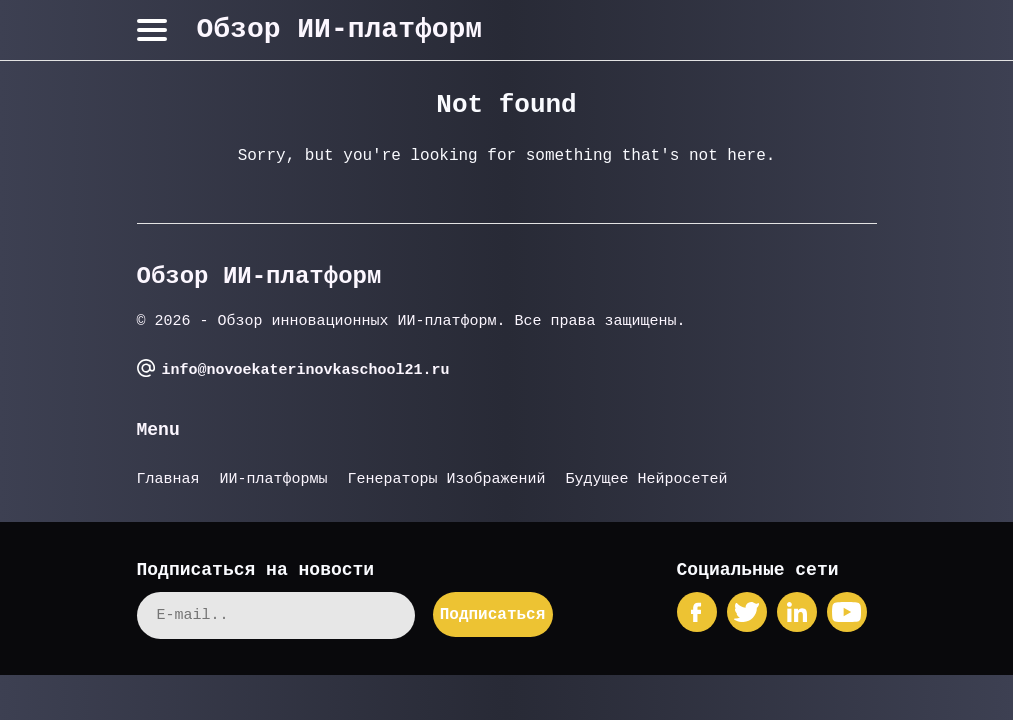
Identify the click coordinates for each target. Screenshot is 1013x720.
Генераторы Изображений (447, 479)
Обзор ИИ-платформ (340, 30)
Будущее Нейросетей (647, 479)
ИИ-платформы (274, 479)
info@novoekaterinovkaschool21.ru (306, 370)
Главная (168, 479)
